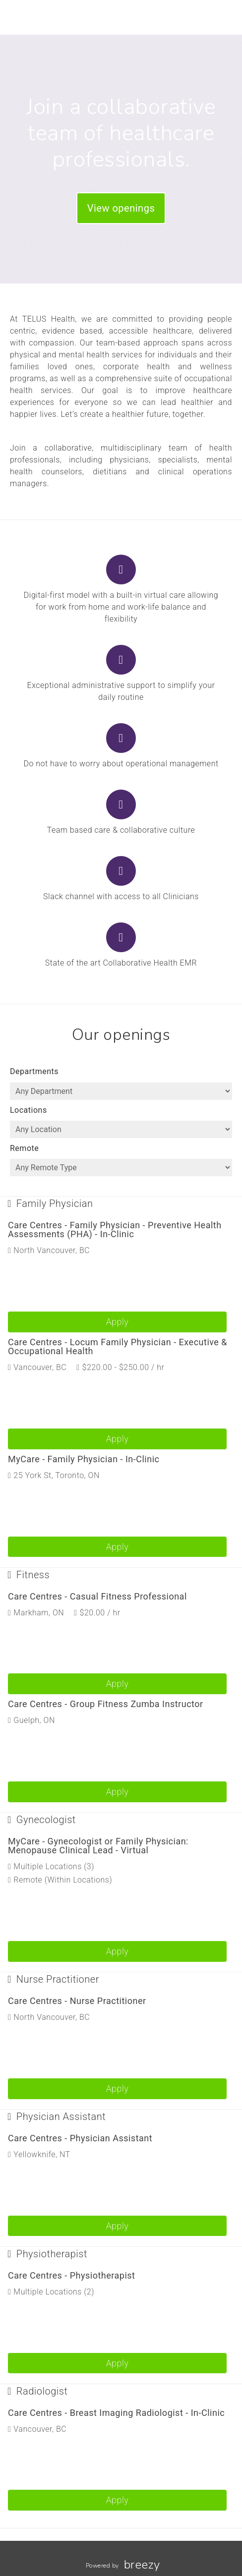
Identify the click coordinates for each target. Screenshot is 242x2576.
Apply (117, 1322)
